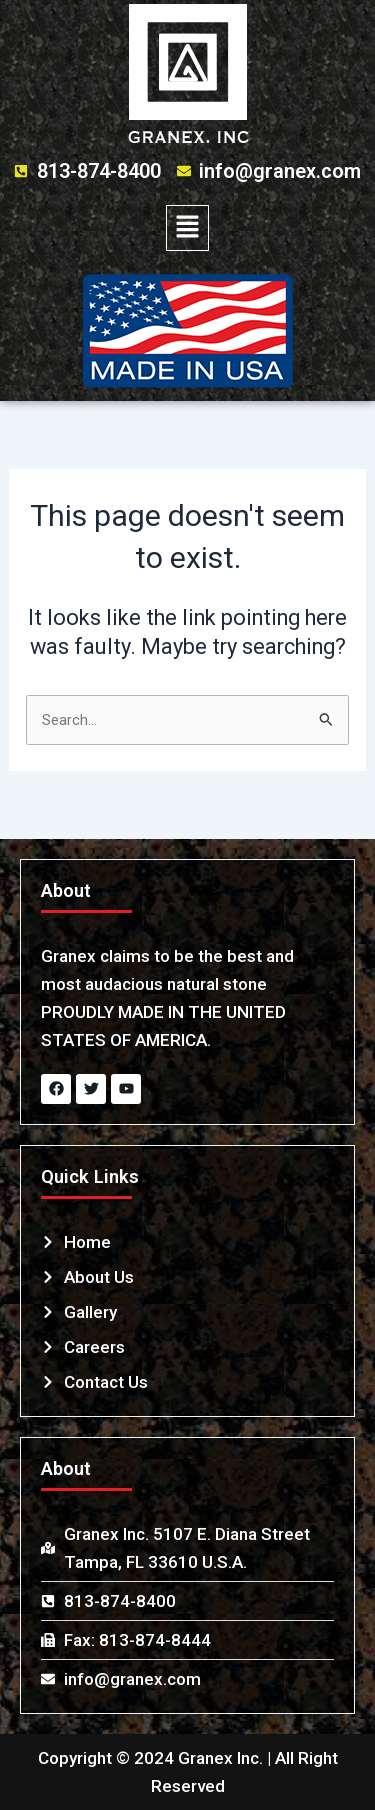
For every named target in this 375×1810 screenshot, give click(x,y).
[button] (187, 228)
